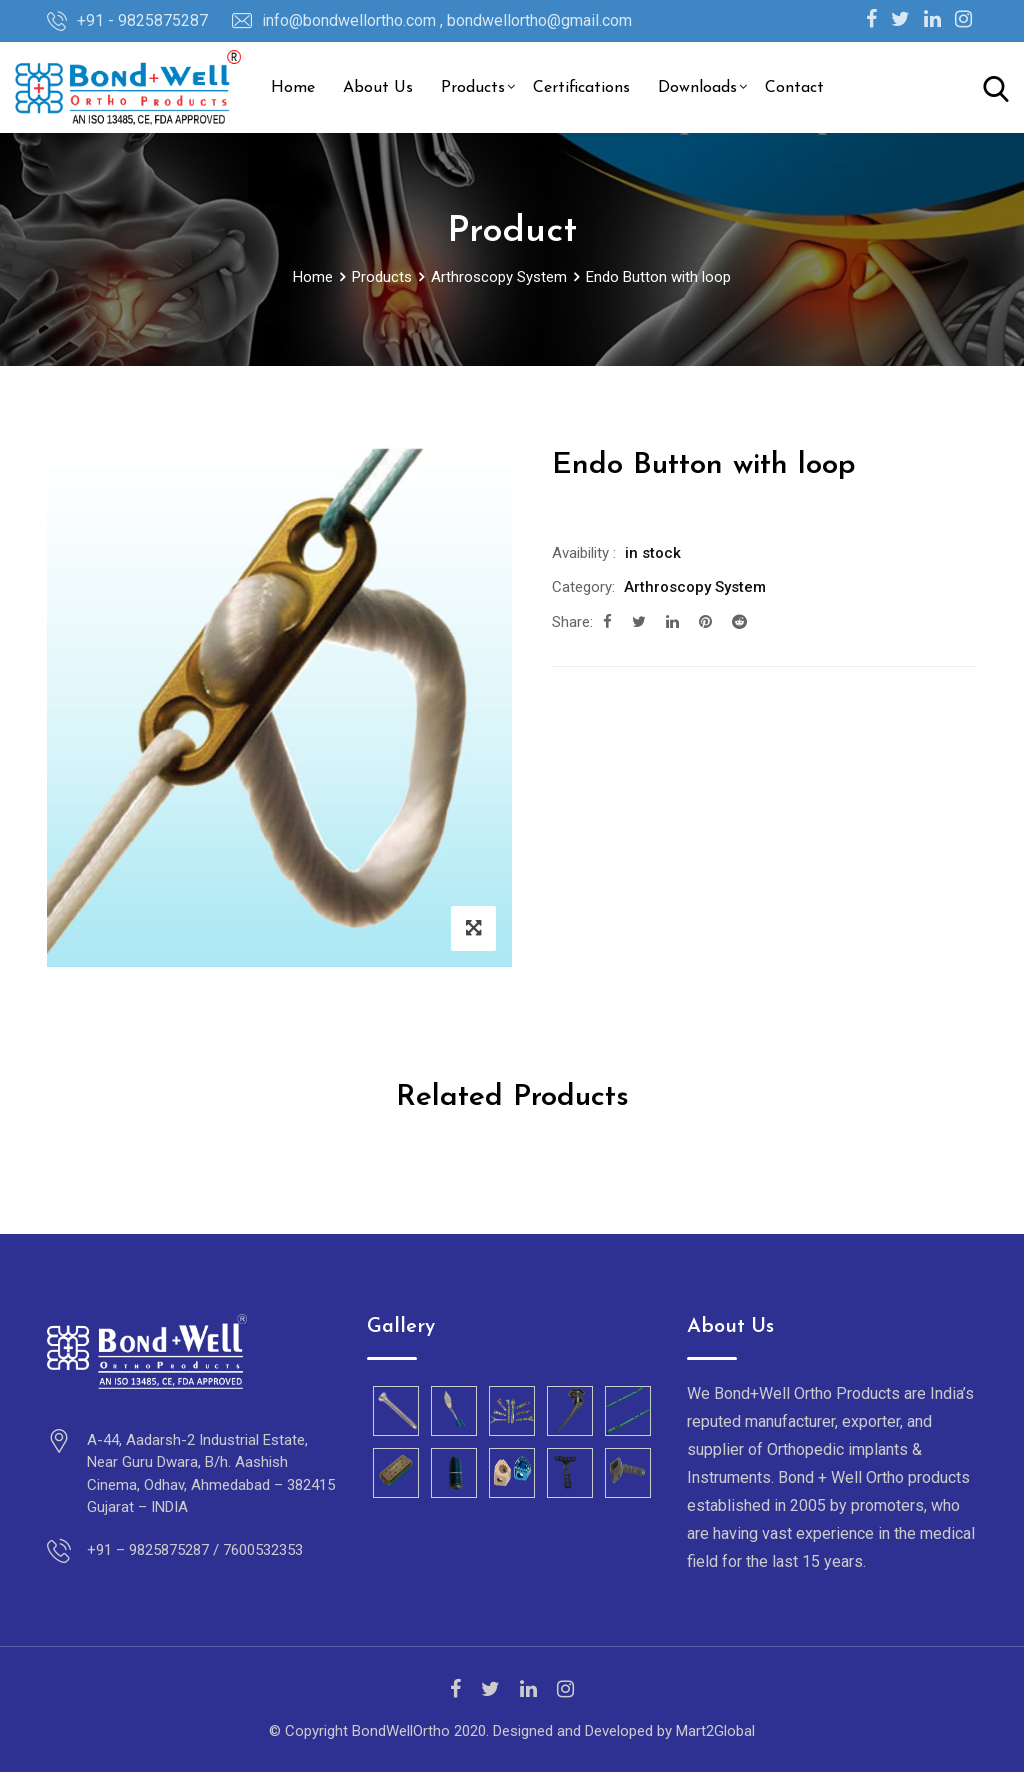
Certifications (581, 88)
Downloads (697, 88)
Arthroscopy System (695, 587)
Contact (794, 88)
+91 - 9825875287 (142, 20)
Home (293, 88)
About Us (378, 88)
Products (473, 88)
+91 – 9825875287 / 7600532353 (195, 1550)
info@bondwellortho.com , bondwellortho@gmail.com (447, 20)
